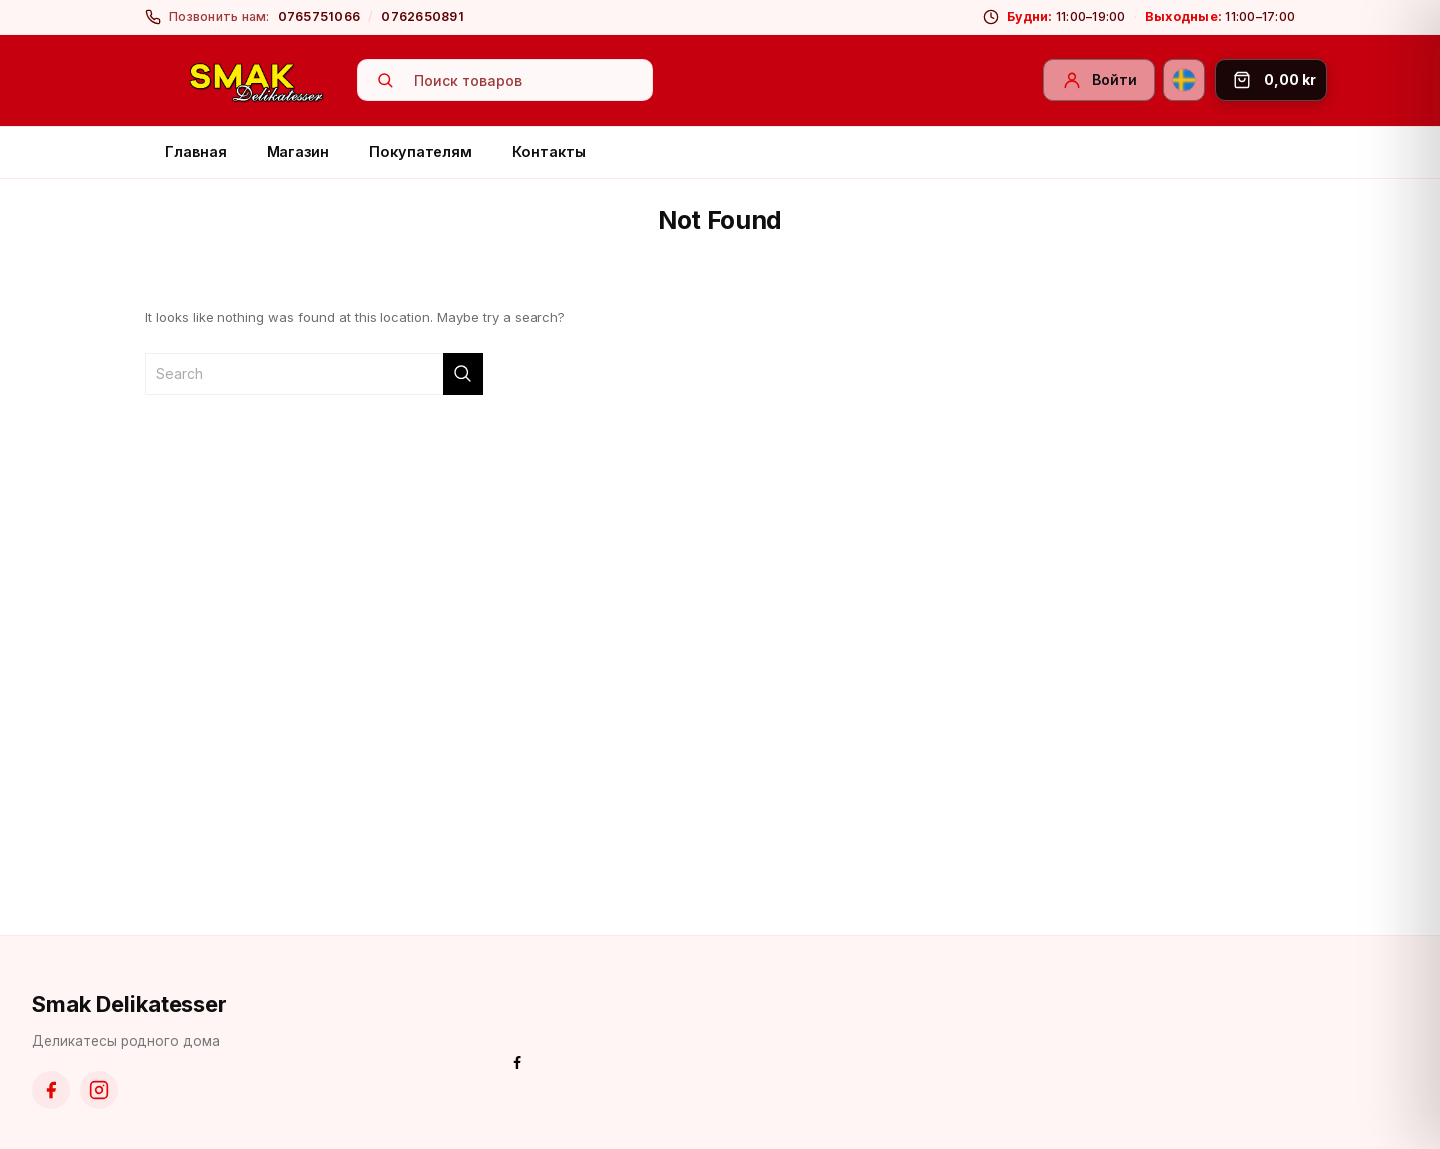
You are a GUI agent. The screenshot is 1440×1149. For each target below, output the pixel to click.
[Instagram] (99, 1090)
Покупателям (420, 151)
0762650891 (422, 16)
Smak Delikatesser (129, 1004)
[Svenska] (1184, 80)
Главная (196, 151)
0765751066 (319, 16)
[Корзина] (1271, 80)
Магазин (298, 151)
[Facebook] (51, 1090)
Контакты (548, 151)
